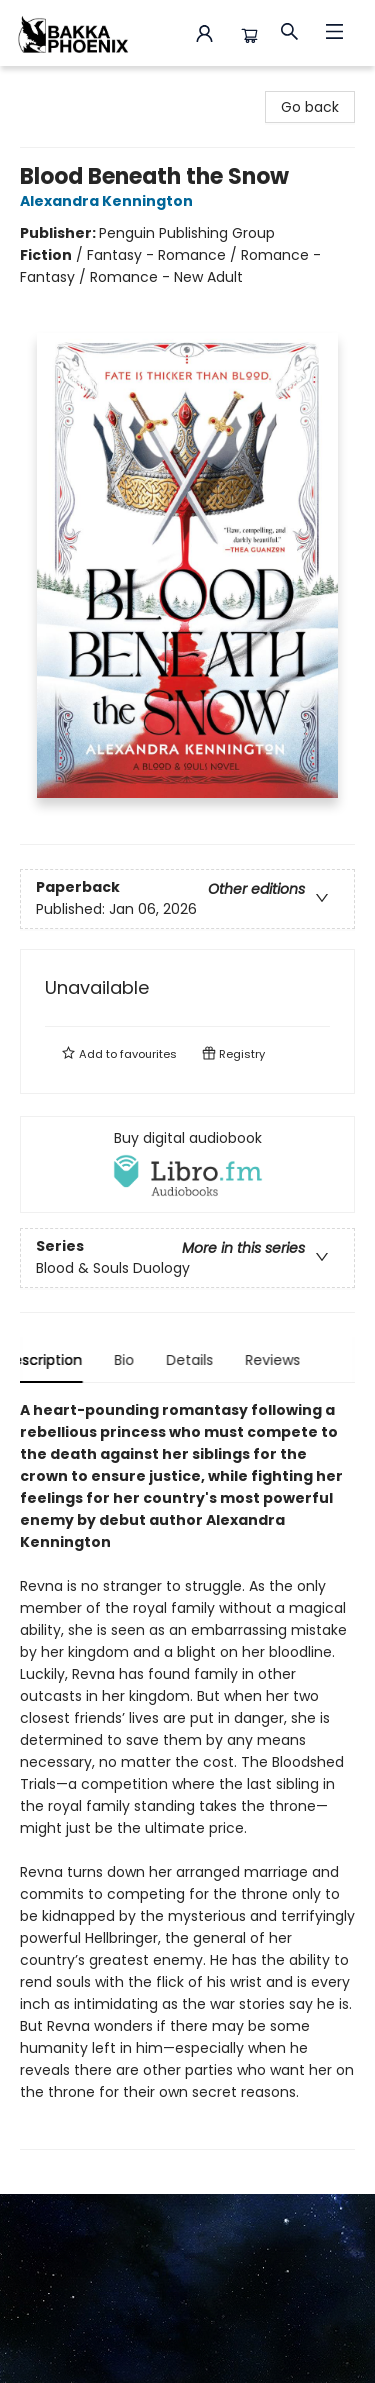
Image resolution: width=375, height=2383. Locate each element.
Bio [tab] (141, 1360)
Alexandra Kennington (109, 201)
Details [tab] (206, 1360)
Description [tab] (59, 1360)
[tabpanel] (187, 1774)
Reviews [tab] (289, 1360)
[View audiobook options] (187, 1164)
